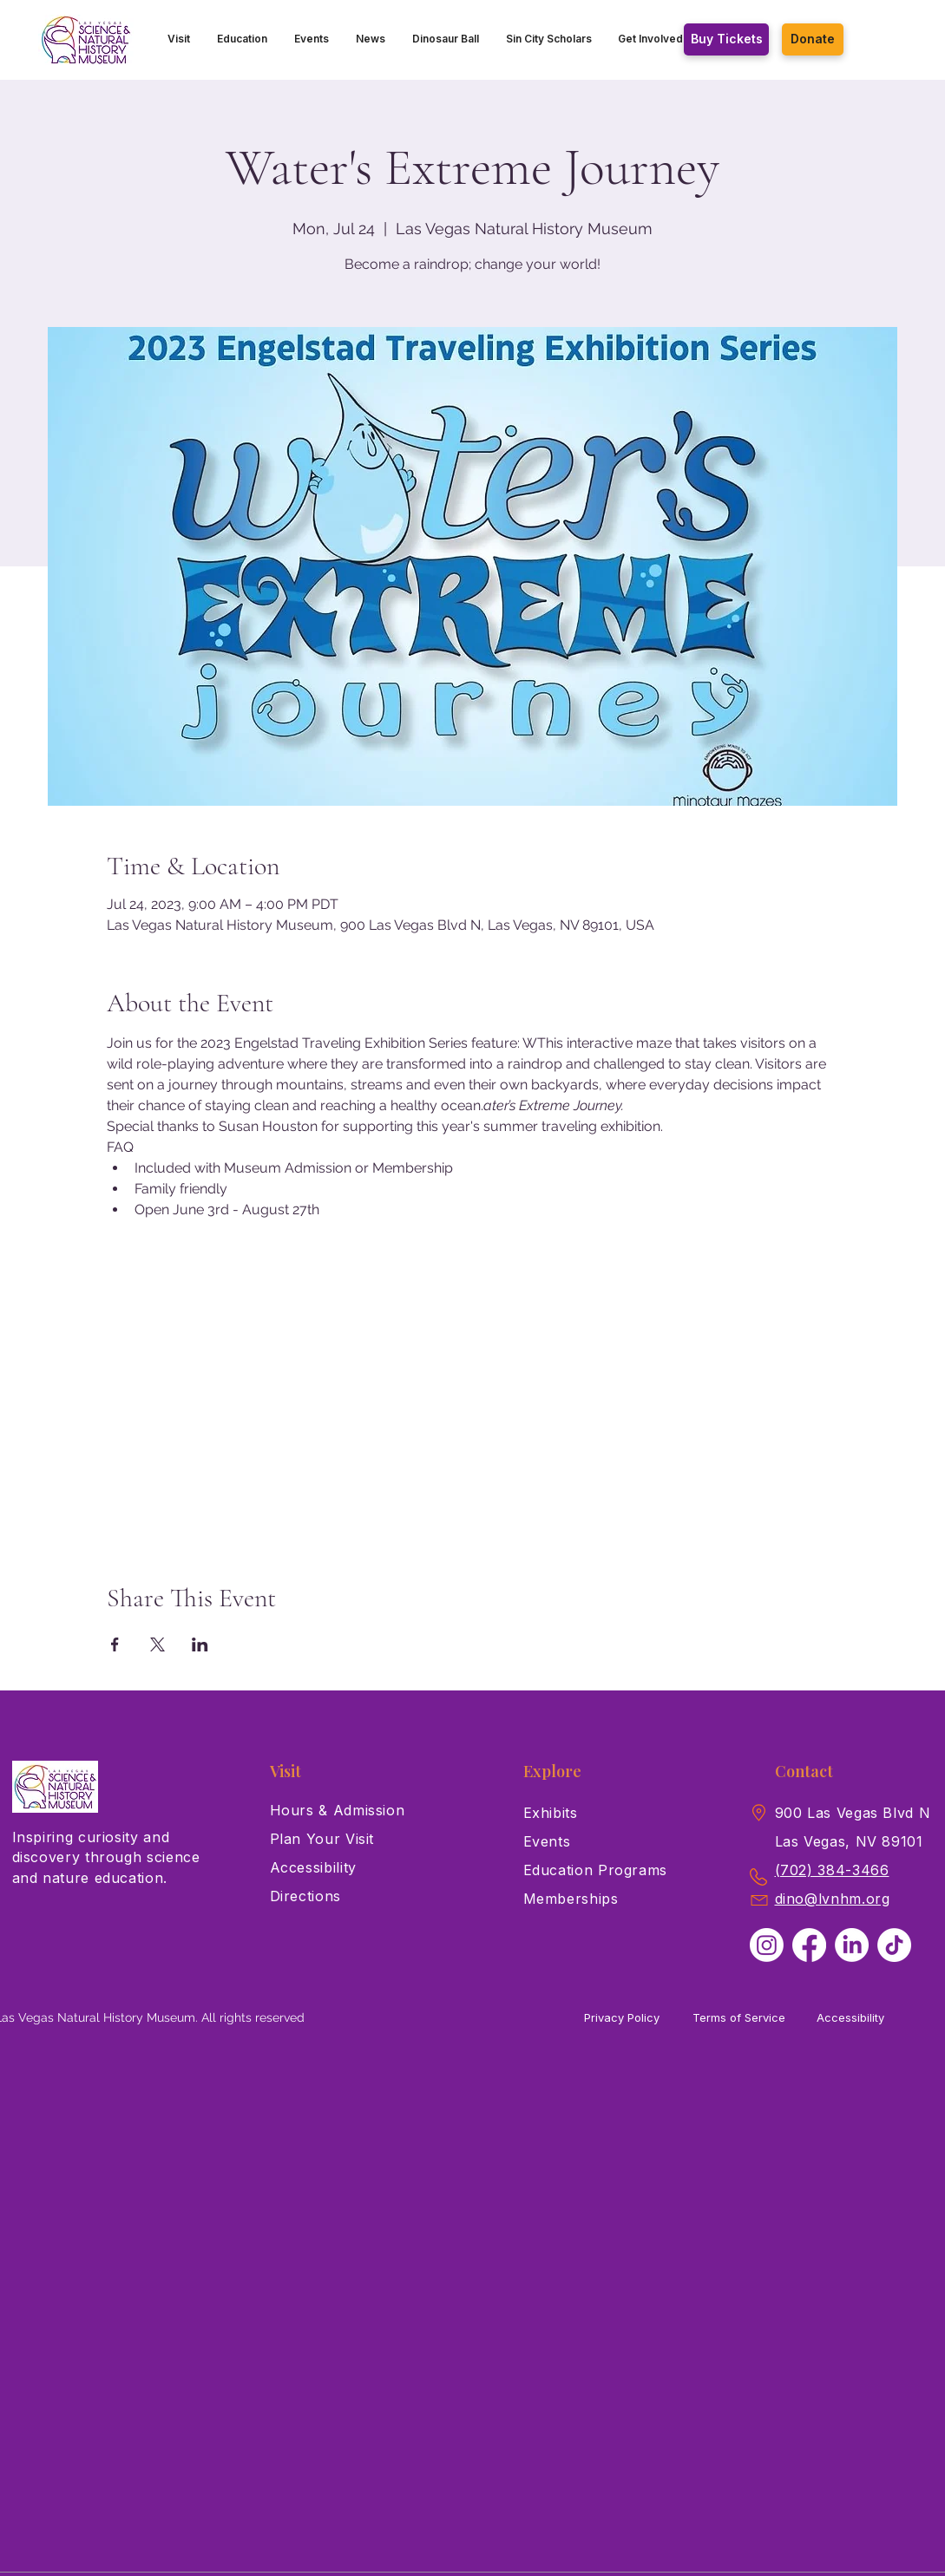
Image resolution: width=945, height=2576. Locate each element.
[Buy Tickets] (726, 39)
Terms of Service (738, 2017)
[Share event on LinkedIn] (200, 1644)
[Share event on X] (157, 1644)
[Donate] (812, 39)
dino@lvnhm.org (832, 1898)
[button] (179, 39)
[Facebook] (809, 1945)
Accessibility (850, 2017)
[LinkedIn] (852, 1945)
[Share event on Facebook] (115, 1644)
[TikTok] (894, 1945)
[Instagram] (767, 1945)
